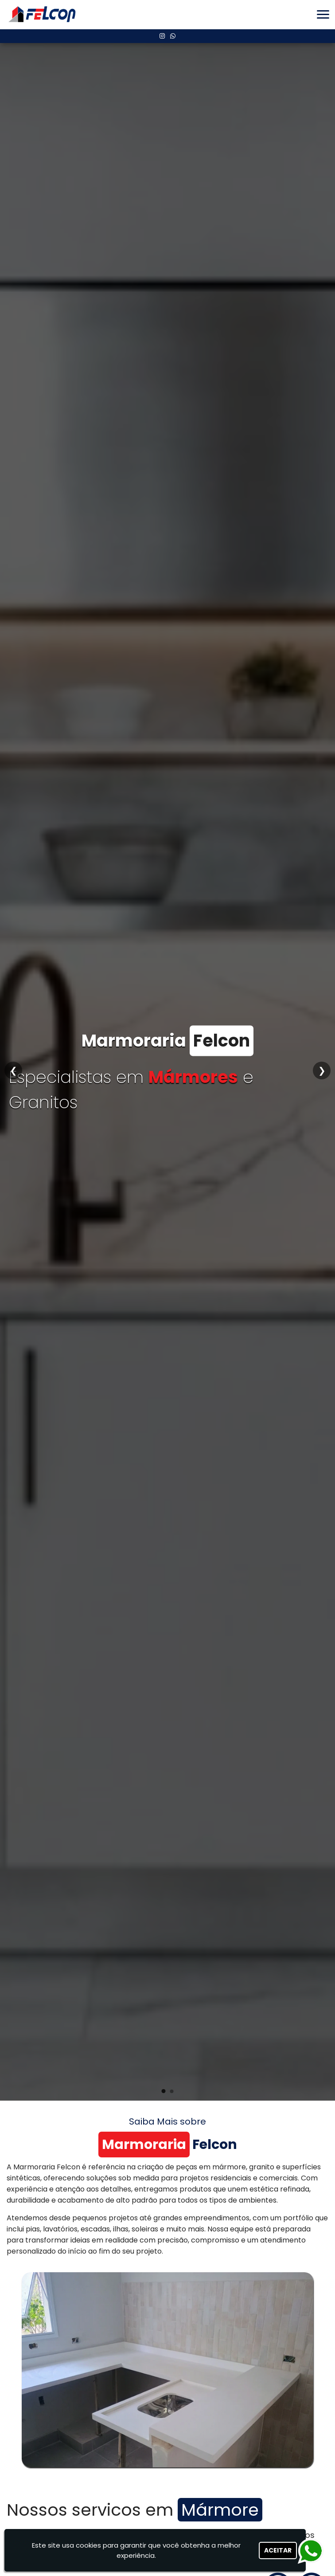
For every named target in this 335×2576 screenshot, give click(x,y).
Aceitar (278, 2550)
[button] (323, 14)
